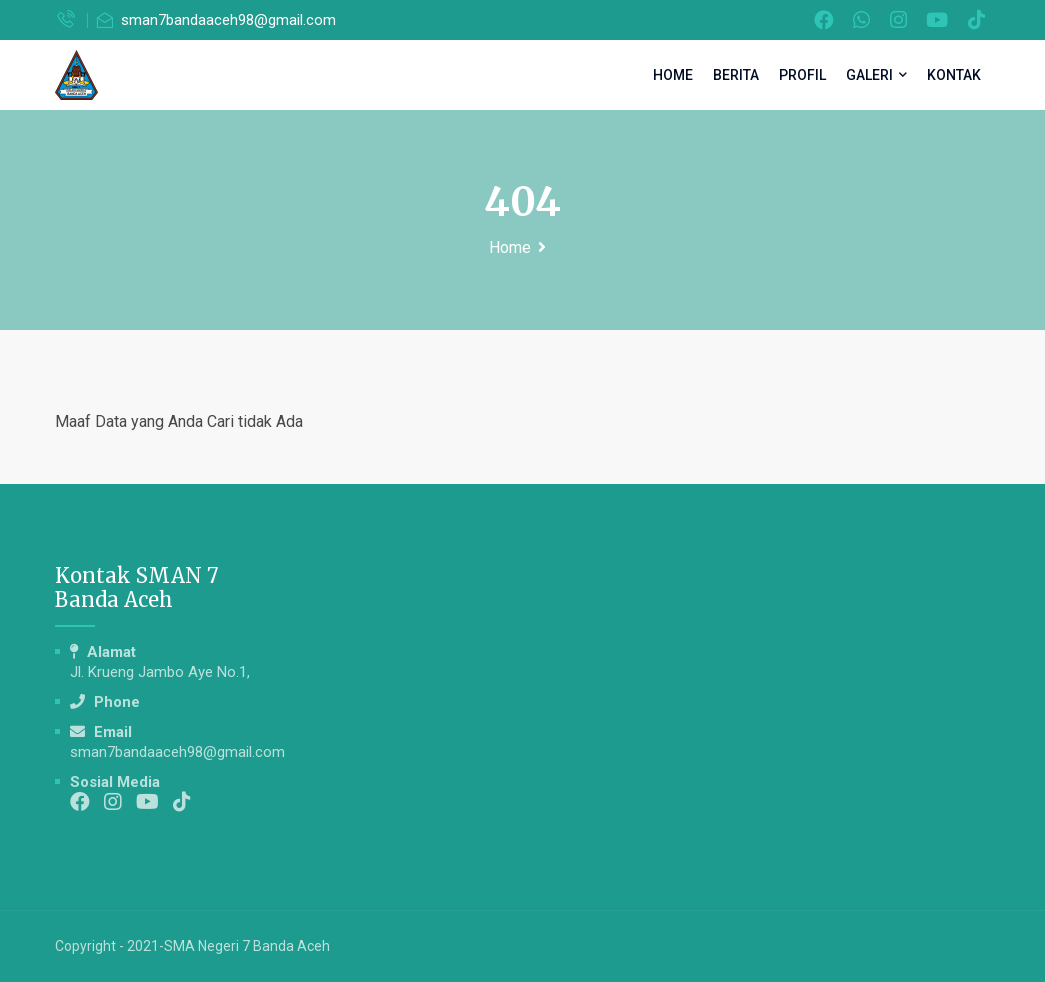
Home (673, 75)
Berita (736, 75)
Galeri (876, 75)
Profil (802, 75)
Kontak (954, 75)
